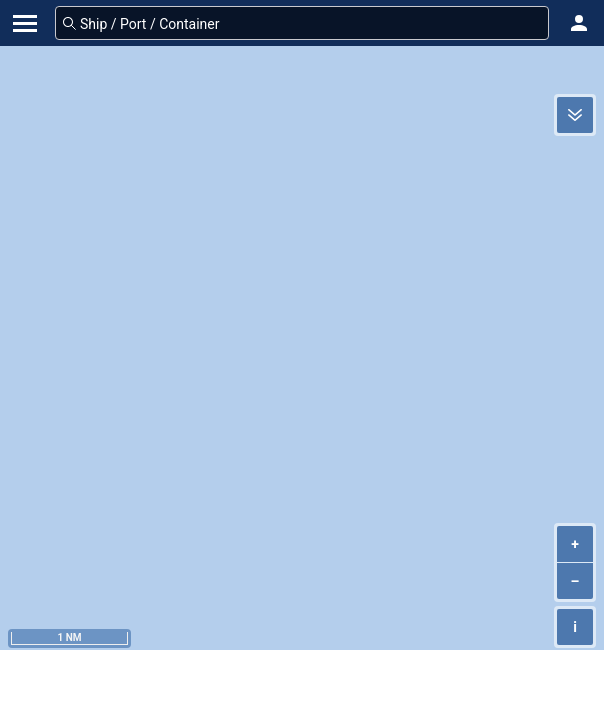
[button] (579, 23)
